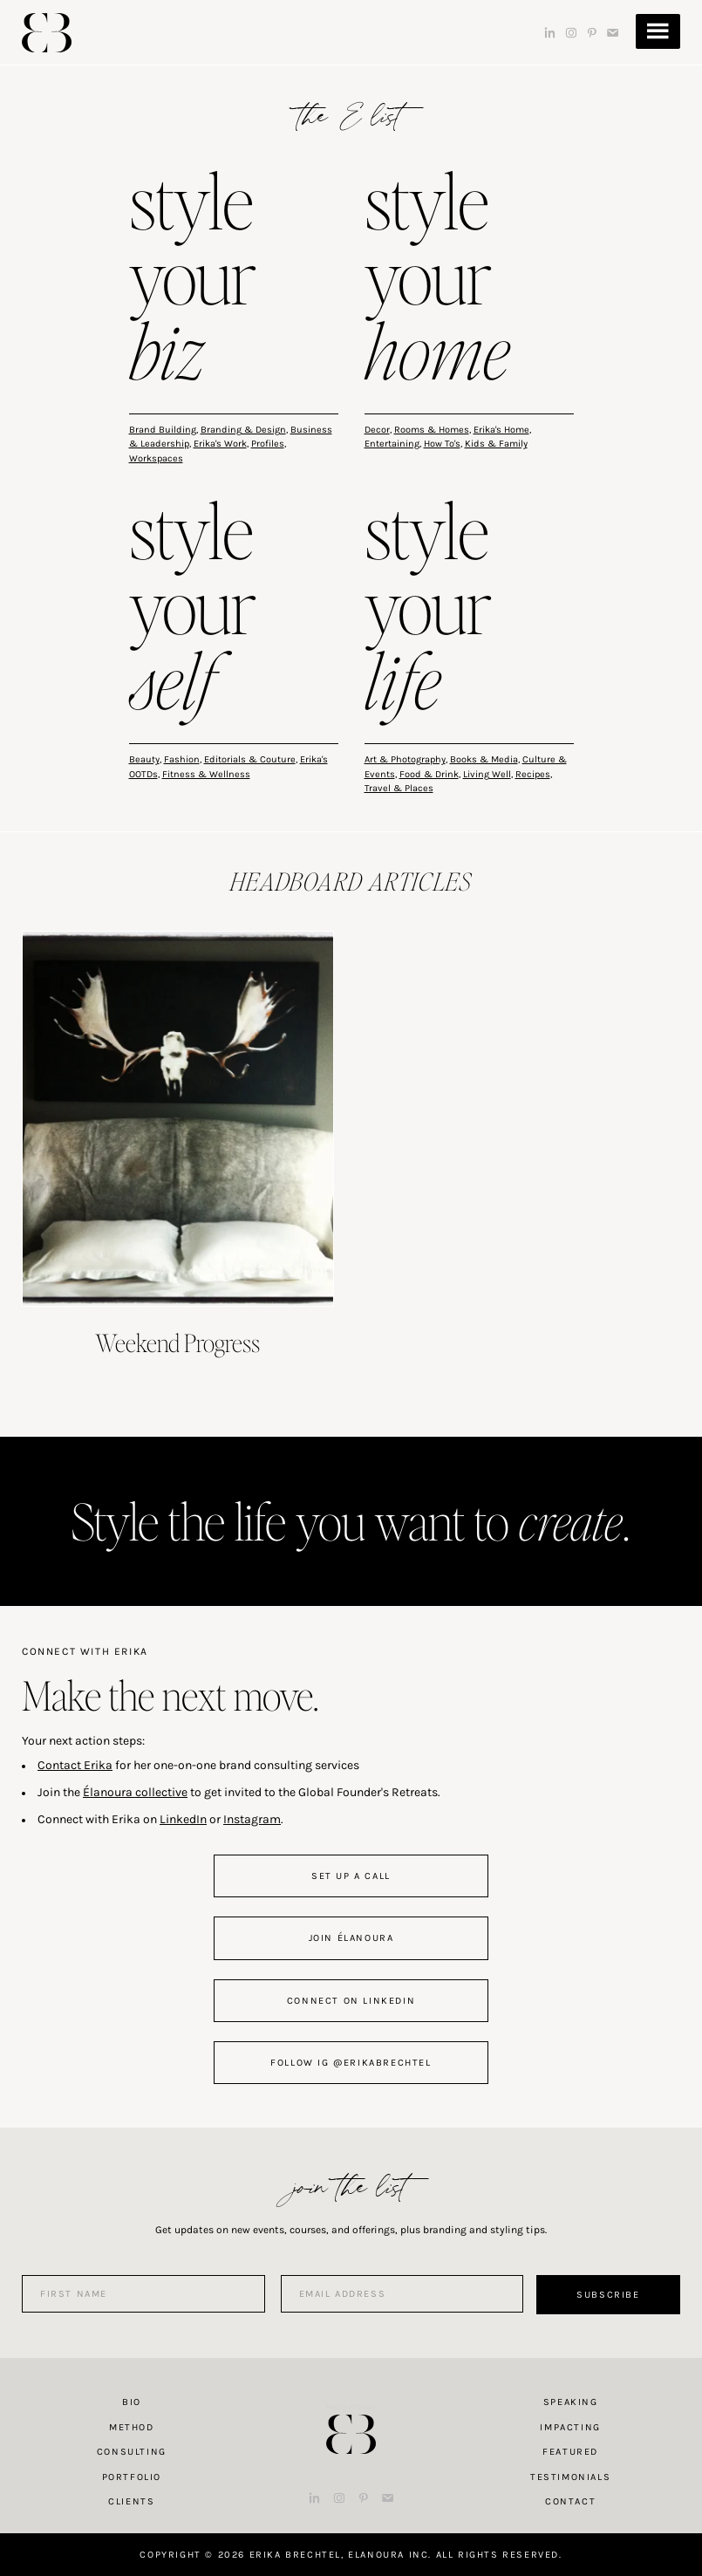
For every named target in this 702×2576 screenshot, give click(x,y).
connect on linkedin (351, 2000)
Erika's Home (501, 429)
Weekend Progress (177, 1342)
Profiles (267, 443)
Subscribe (607, 2294)
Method (131, 2427)
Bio (131, 2402)
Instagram (252, 1819)
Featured (570, 2451)
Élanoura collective (135, 1792)
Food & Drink (429, 774)
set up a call (351, 1876)
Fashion (182, 759)
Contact (570, 2501)
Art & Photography (405, 759)
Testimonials (570, 2477)
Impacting (570, 2427)
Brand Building (162, 429)
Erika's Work (220, 443)
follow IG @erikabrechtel (350, 2062)
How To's (442, 443)
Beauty (144, 759)
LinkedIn (183, 1819)
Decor (377, 429)
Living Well (487, 774)
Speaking (570, 2402)
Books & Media (484, 759)
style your (192, 280)
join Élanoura (351, 1938)
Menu (658, 31)
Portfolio (131, 2477)
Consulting (132, 2451)
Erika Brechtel (47, 32)
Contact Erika (74, 1765)
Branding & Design (243, 429)
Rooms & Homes (431, 429)
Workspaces (156, 458)
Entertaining (392, 443)
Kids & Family (496, 443)
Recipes (532, 774)
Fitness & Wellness (206, 774)
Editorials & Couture (250, 759)
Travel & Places (399, 788)
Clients (131, 2501)
